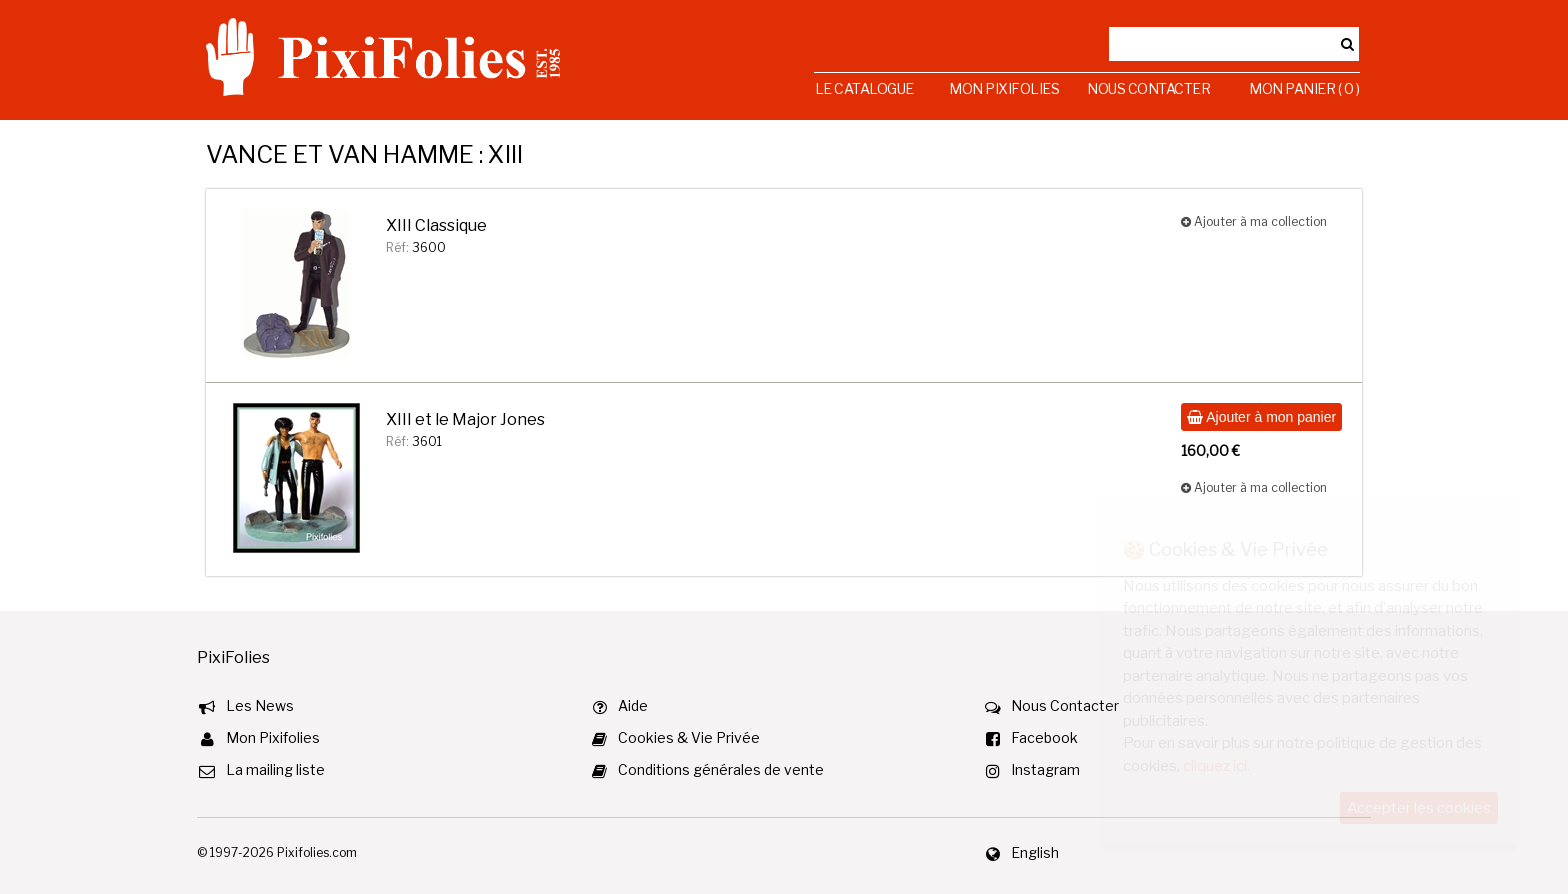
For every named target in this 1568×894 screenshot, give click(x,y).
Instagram (1045, 769)
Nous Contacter (1148, 88)
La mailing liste (275, 769)
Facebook (1044, 737)
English (1035, 852)
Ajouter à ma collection (1254, 221)
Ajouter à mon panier (1261, 417)
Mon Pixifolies (1004, 88)
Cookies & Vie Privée (689, 737)
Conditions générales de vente (721, 769)
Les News (260, 705)
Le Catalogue (864, 88)
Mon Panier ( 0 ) (1304, 88)
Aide (633, 705)
